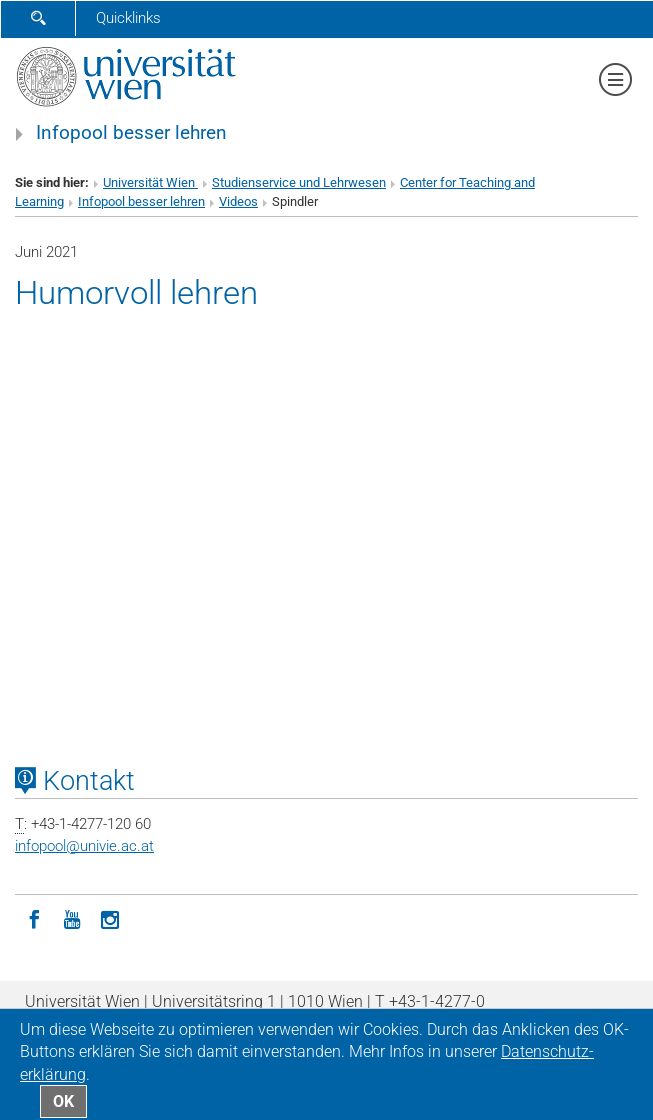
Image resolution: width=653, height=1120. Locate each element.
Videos (238, 201)
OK (63, 1101)
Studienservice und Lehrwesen (299, 182)
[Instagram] (110, 918)
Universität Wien (150, 182)
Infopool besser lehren (131, 133)
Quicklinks (128, 18)
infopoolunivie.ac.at (84, 846)
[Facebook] (34, 918)
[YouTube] (72, 918)
